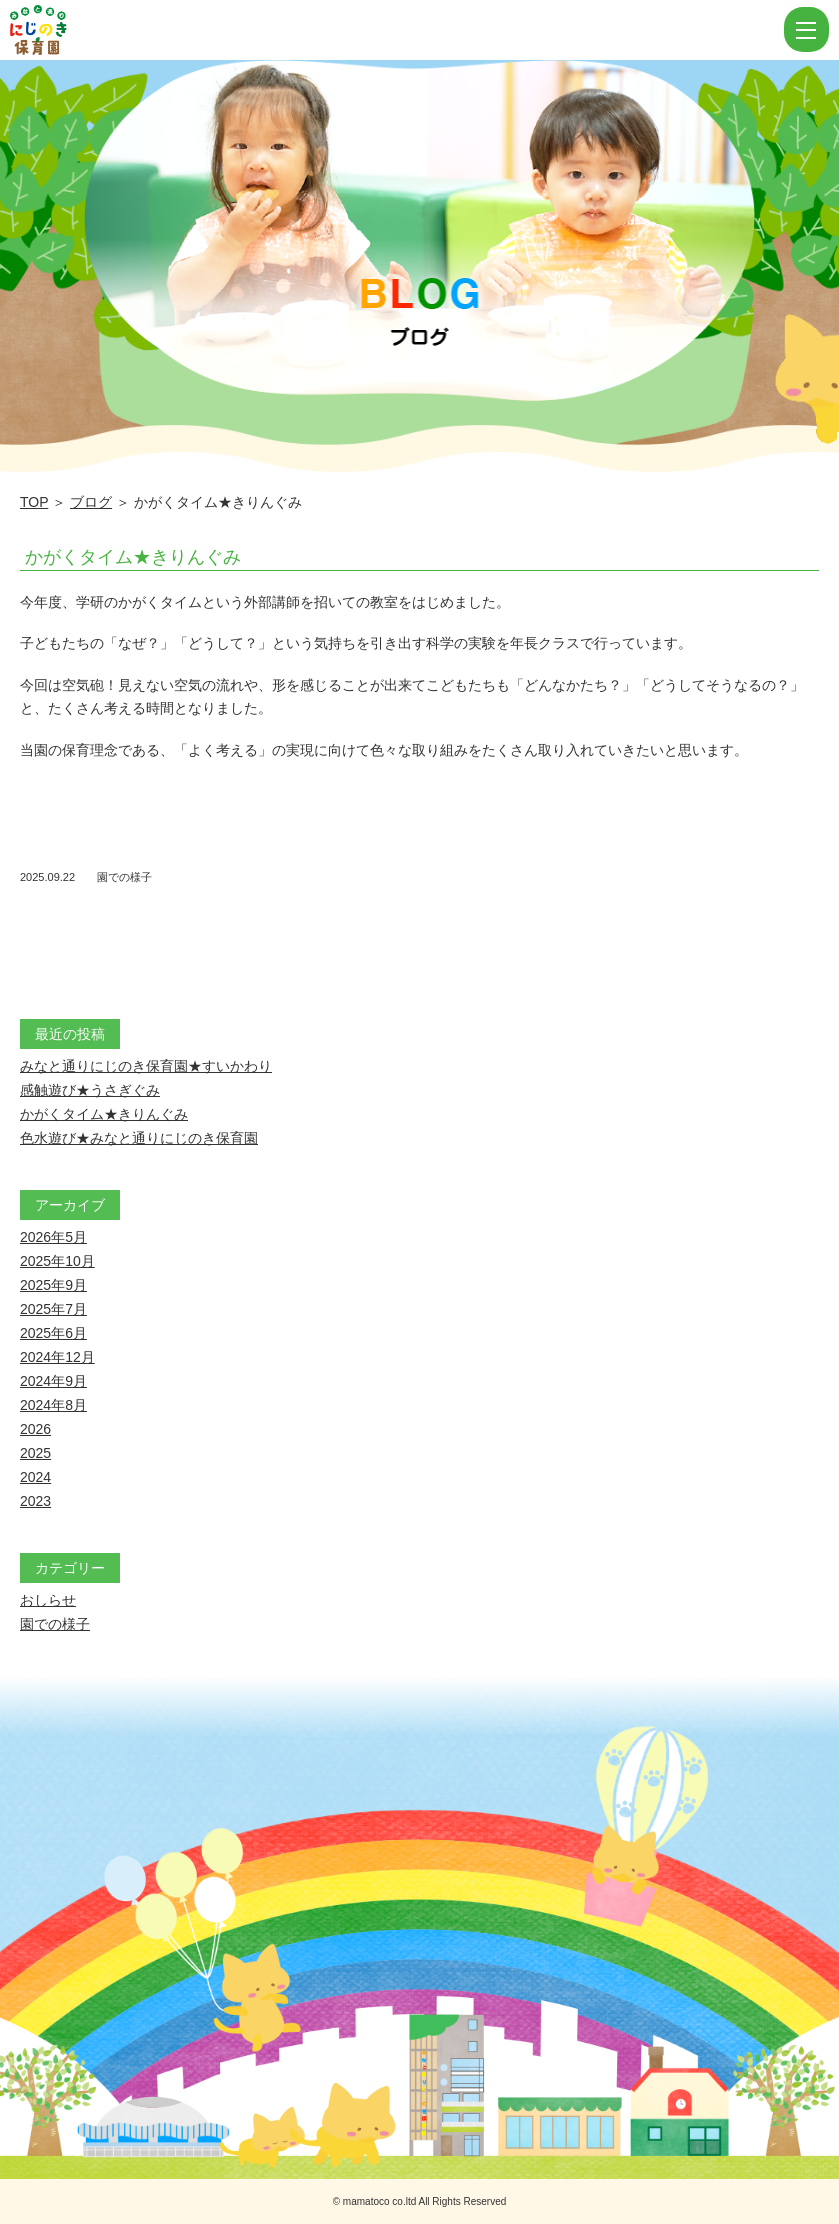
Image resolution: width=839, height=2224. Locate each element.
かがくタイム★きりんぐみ (133, 557)
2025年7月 (53, 1309)
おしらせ (48, 1600)
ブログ (91, 502)
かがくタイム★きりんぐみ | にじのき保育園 (394, 30)
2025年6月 (53, 1333)
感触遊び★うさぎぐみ (90, 1090)
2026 (35, 1429)
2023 (35, 1501)
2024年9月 (53, 1381)
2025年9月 (53, 1285)
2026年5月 (53, 1237)
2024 (35, 1477)
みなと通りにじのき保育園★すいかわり (146, 1066)
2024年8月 (53, 1405)
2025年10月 (57, 1261)
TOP (34, 502)
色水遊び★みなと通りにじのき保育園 (139, 1138)
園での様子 (124, 877)
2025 (35, 1453)
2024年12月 (57, 1357)
